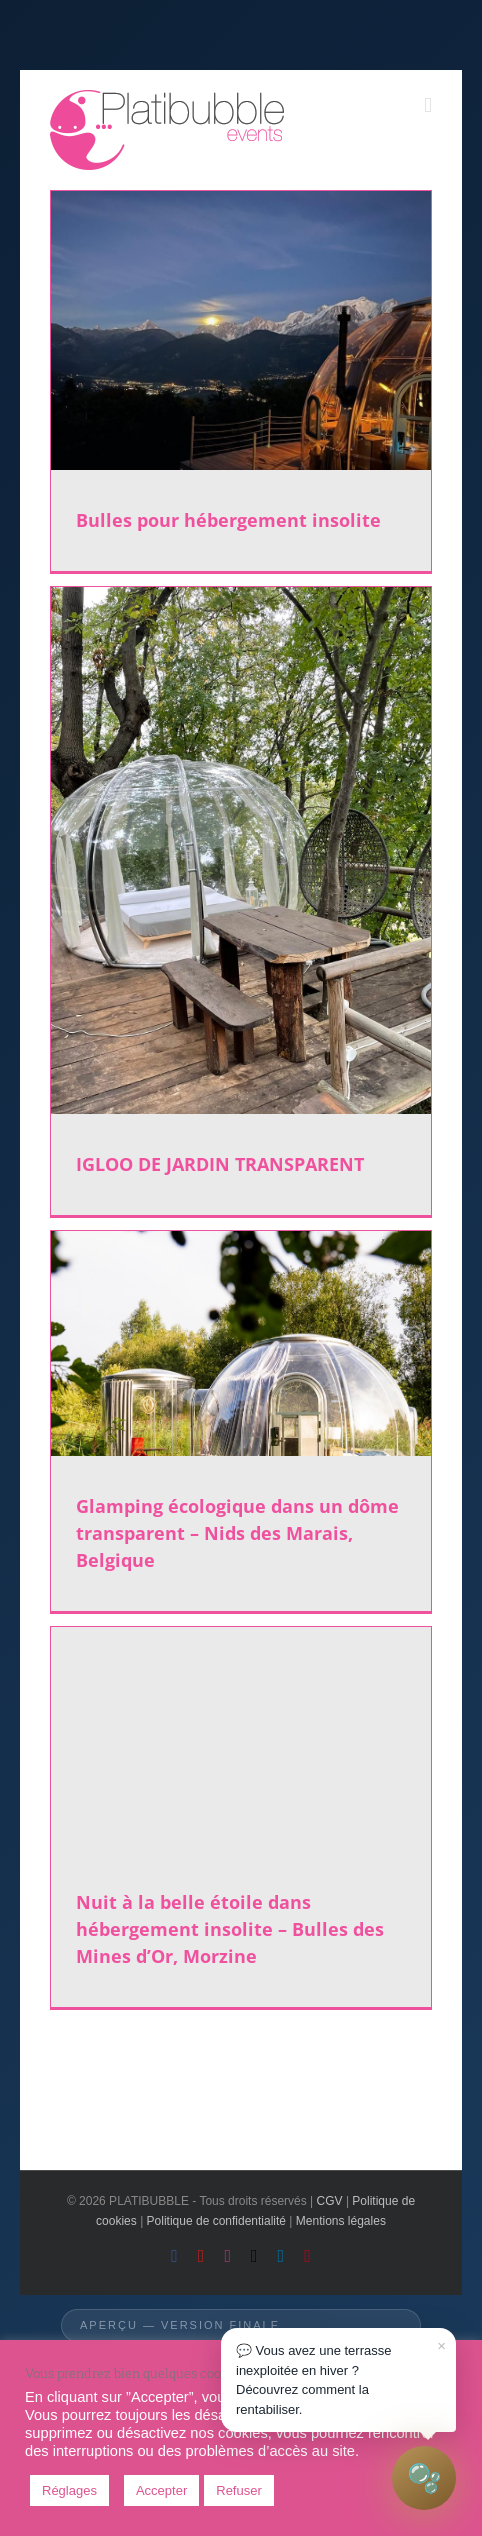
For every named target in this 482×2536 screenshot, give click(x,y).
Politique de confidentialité (216, 2221)
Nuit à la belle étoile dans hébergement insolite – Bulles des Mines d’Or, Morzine (230, 1929)
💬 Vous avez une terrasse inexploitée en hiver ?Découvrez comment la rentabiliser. (341, 2376)
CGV (330, 2201)
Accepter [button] (161, 2490)
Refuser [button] (239, 2490)
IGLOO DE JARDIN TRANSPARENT (220, 1164)
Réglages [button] (69, 2490)
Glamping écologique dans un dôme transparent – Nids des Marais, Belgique (237, 1533)
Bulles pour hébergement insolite (228, 520)
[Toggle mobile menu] (428, 105)
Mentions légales (341, 2221)
